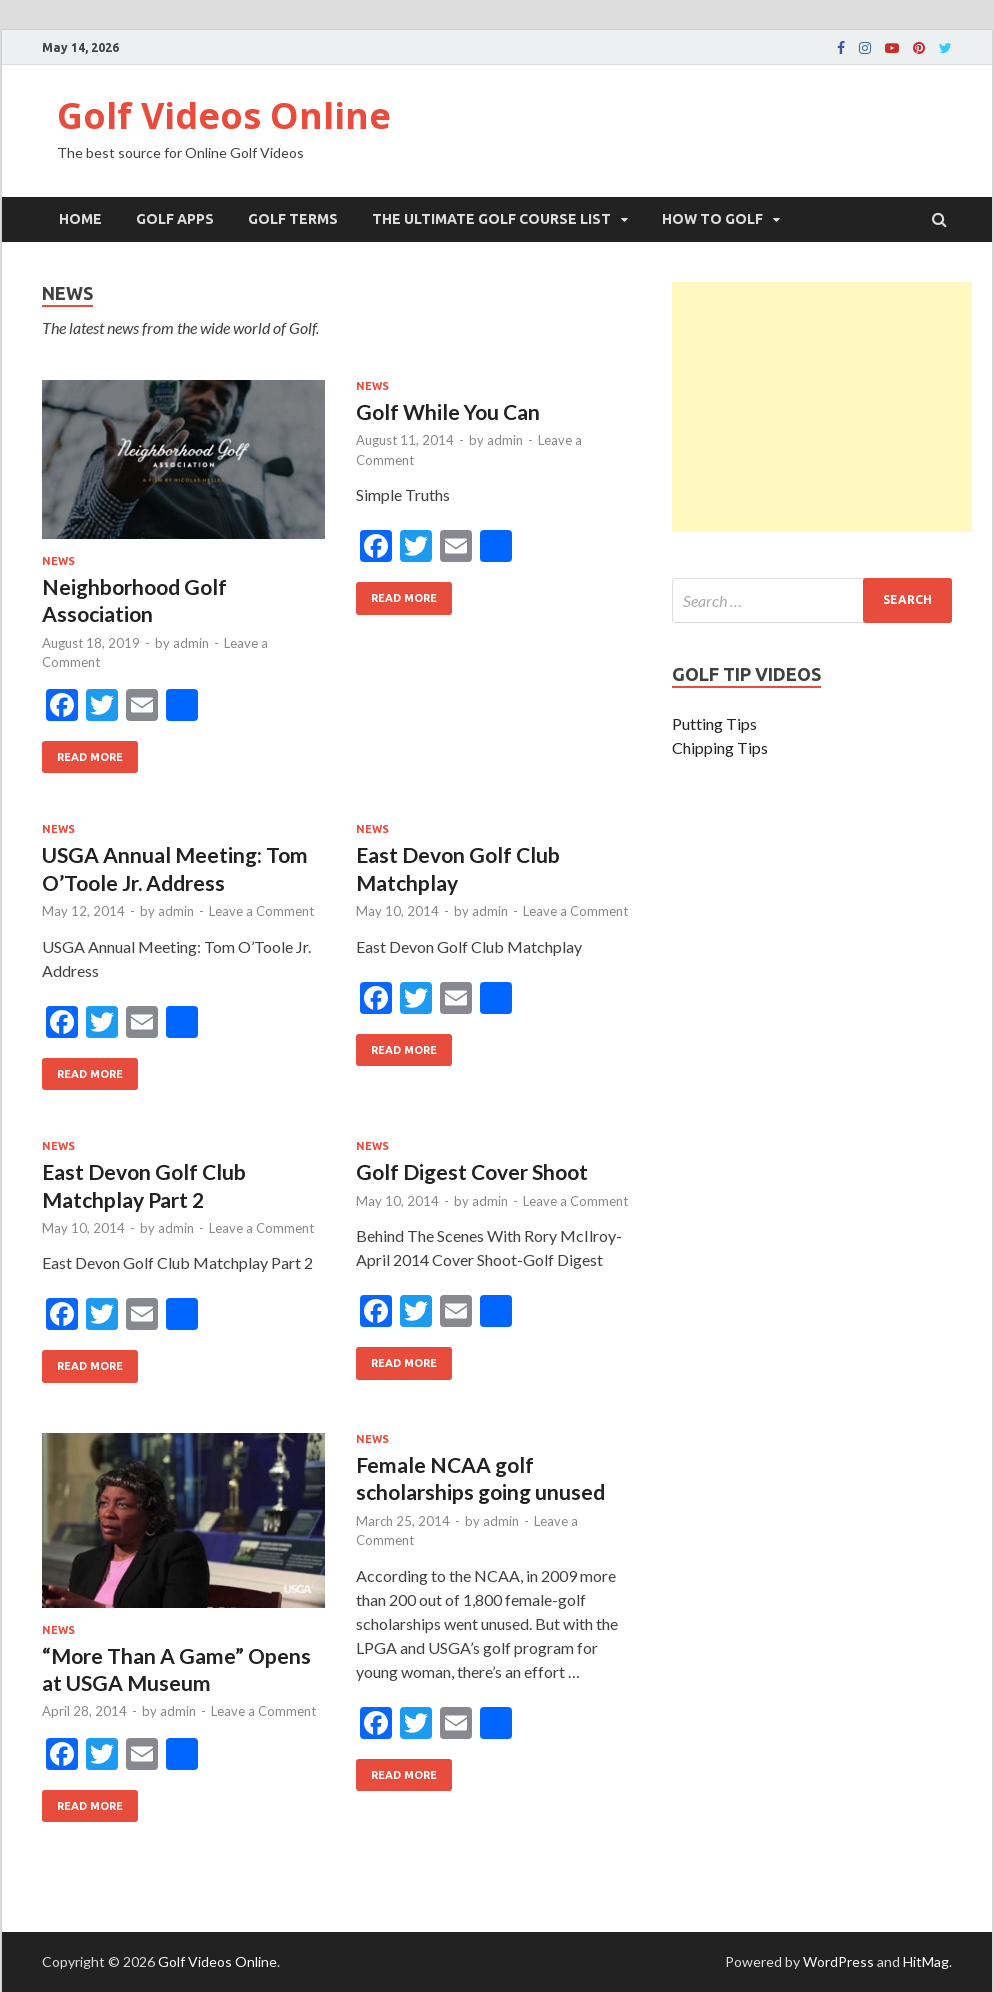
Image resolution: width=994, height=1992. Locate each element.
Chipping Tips (720, 747)
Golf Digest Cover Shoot (472, 1171)
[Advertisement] (822, 407)
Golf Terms (293, 219)
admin (191, 643)
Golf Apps (175, 219)
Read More (82, 752)
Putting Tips (714, 723)
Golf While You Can (448, 411)
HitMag (926, 1961)
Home (80, 219)
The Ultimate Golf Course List (491, 219)
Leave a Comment (261, 911)
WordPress (838, 1961)
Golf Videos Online (224, 115)
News (58, 561)
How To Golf (712, 219)
